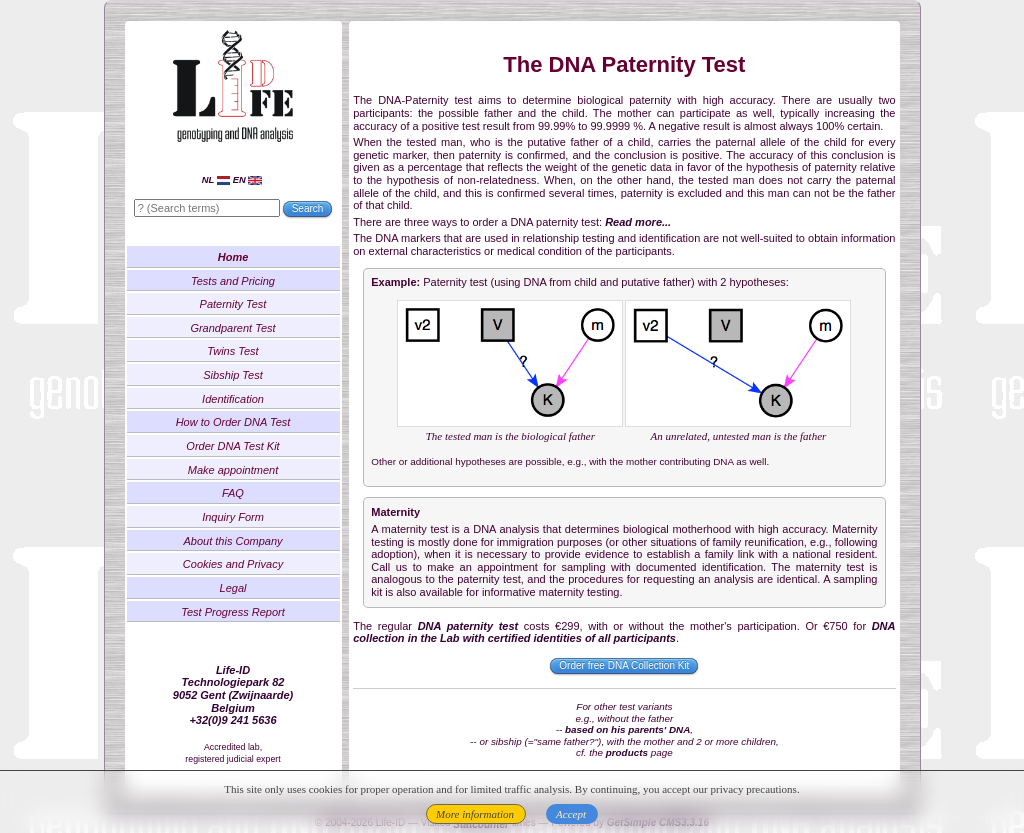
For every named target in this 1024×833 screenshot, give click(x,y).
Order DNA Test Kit (232, 446)
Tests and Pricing (233, 281)
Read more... (638, 222)
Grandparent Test (232, 328)
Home (233, 257)
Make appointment (233, 470)
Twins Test (232, 351)
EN (247, 180)
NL (216, 180)
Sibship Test (233, 375)
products (627, 752)
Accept (571, 814)
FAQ (233, 493)
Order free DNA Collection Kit (624, 665)
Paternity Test (233, 304)
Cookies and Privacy (233, 564)
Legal (233, 588)
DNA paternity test (468, 626)
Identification (233, 399)
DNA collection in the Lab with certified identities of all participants (624, 632)
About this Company (232, 541)
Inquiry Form (233, 517)
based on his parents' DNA (627, 729)
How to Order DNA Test (233, 422)
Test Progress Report (233, 612)
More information (475, 814)
